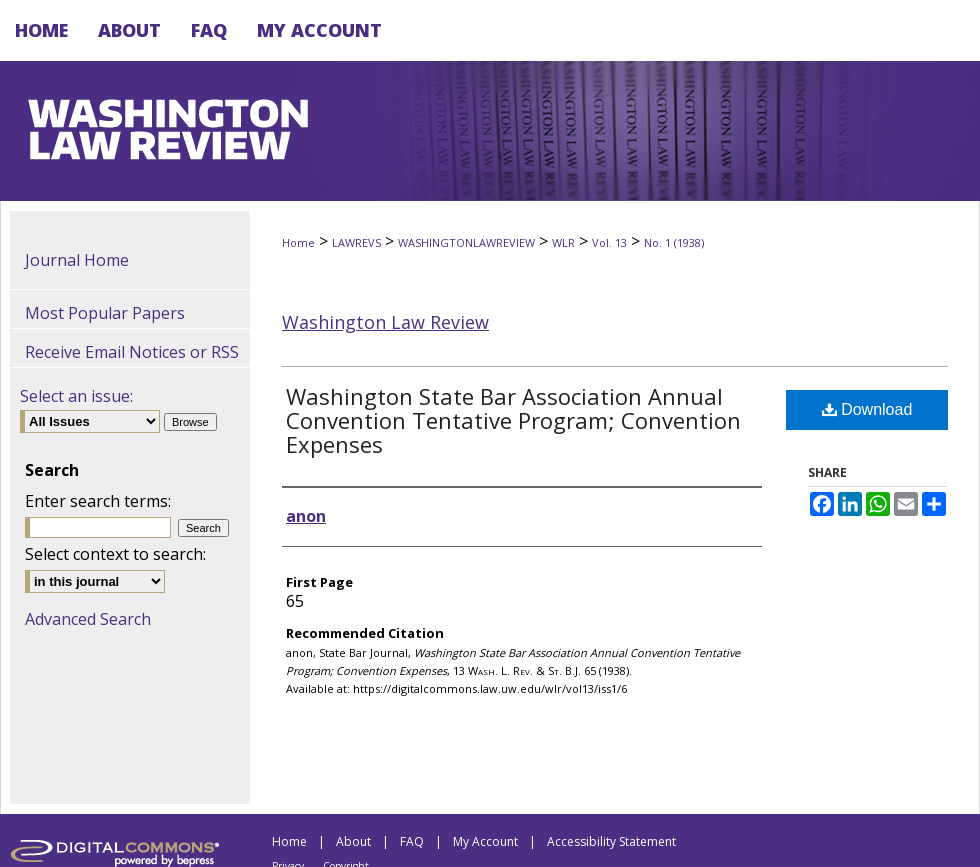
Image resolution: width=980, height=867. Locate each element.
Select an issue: (76, 396)
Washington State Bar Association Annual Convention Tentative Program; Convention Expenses (513, 420)
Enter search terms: (98, 501)
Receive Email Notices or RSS (132, 352)
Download (867, 409)
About (353, 841)
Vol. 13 (609, 242)
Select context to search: (115, 554)
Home (298, 242)
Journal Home (77, 260)
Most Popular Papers (105, 313)
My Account (485, 841)
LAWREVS (356, 242)
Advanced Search (88, 619)
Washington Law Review (385, 322)
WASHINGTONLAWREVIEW (466, 242)
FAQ (412, 841)
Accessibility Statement (611, 841)
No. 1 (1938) (674, 242)
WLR (563, 242)
